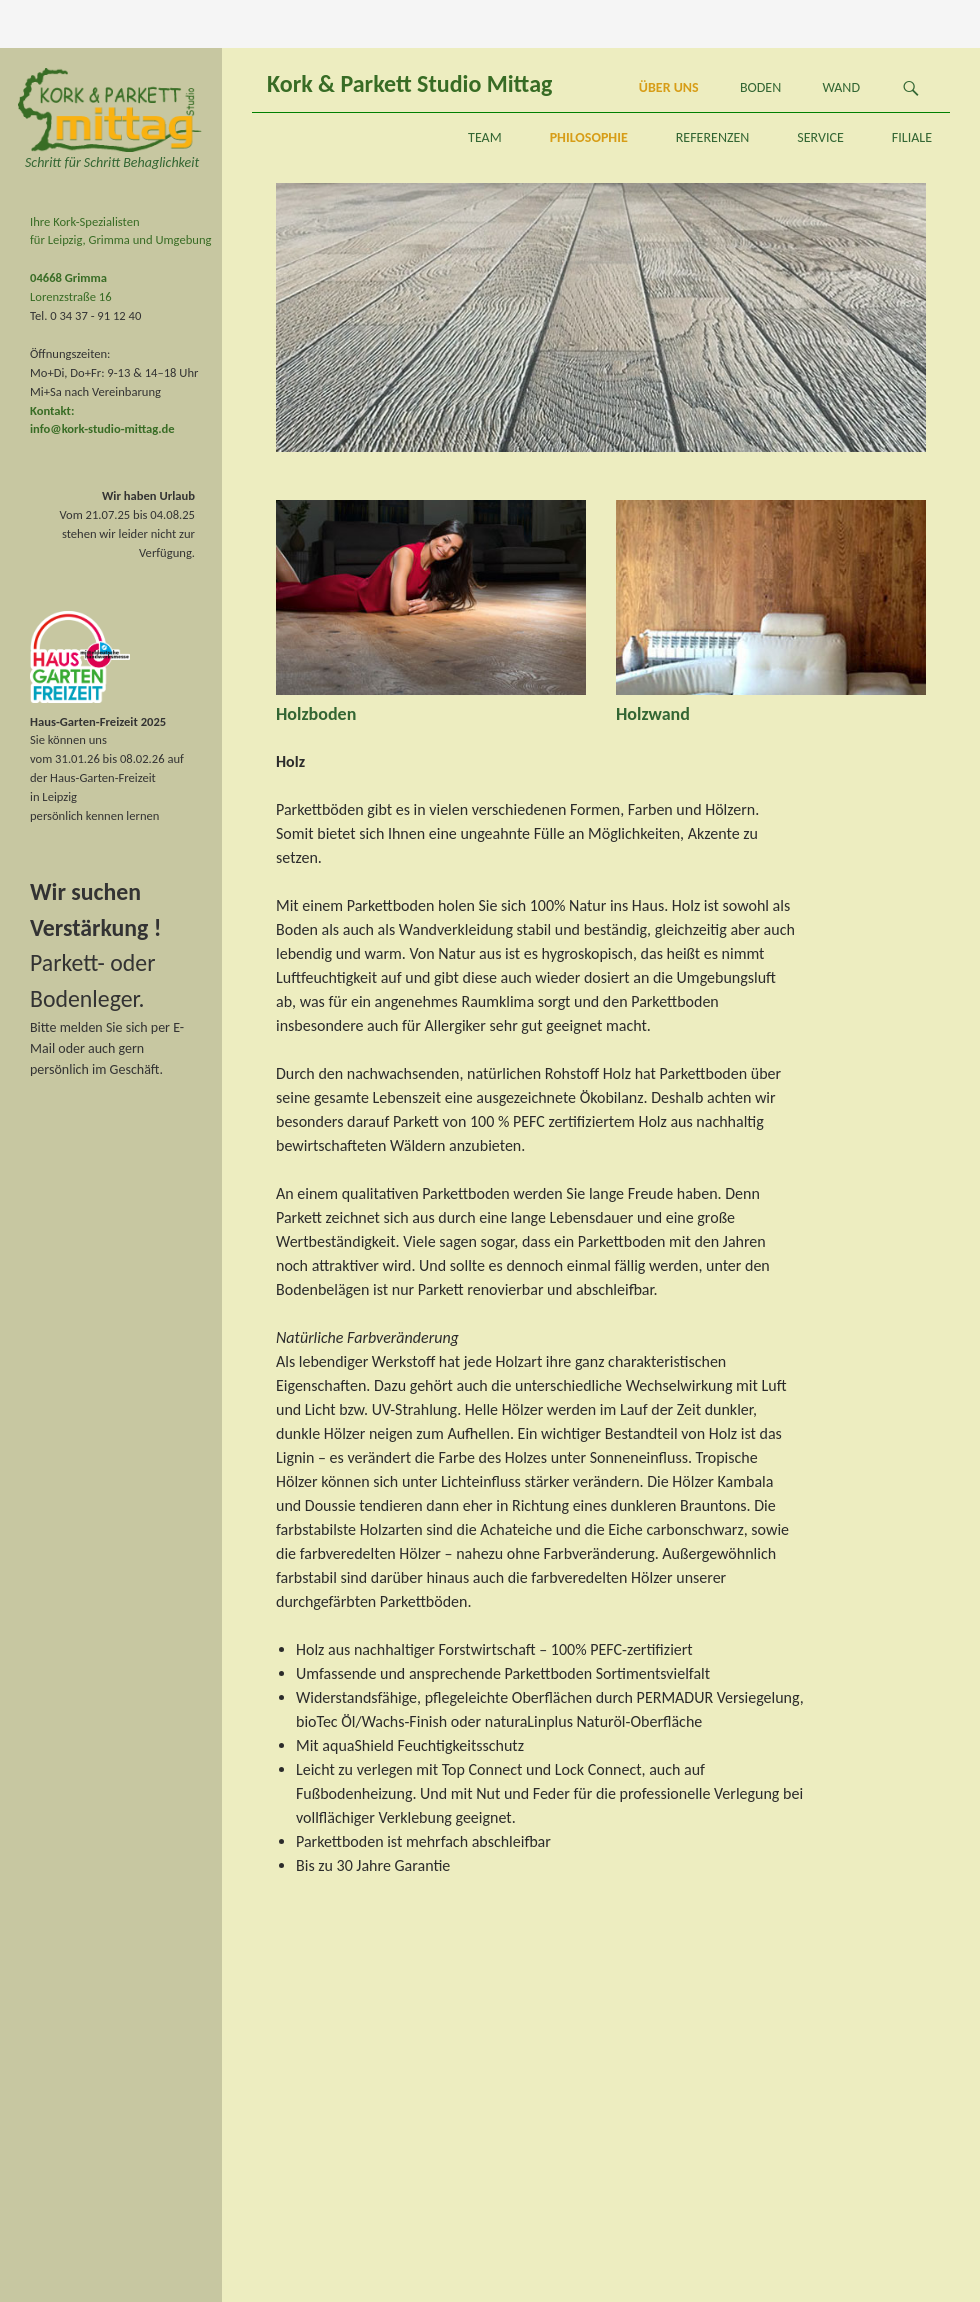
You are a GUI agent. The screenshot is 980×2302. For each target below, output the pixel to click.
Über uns (669, 87)
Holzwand (653, 714)
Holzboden (316, 714)
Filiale (912, 137)
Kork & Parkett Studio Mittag (409, 83)
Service (820, 137)
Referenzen (713, 137)
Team (485, 137)
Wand (841, 87)
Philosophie (589, 137)
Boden (760, 87)
